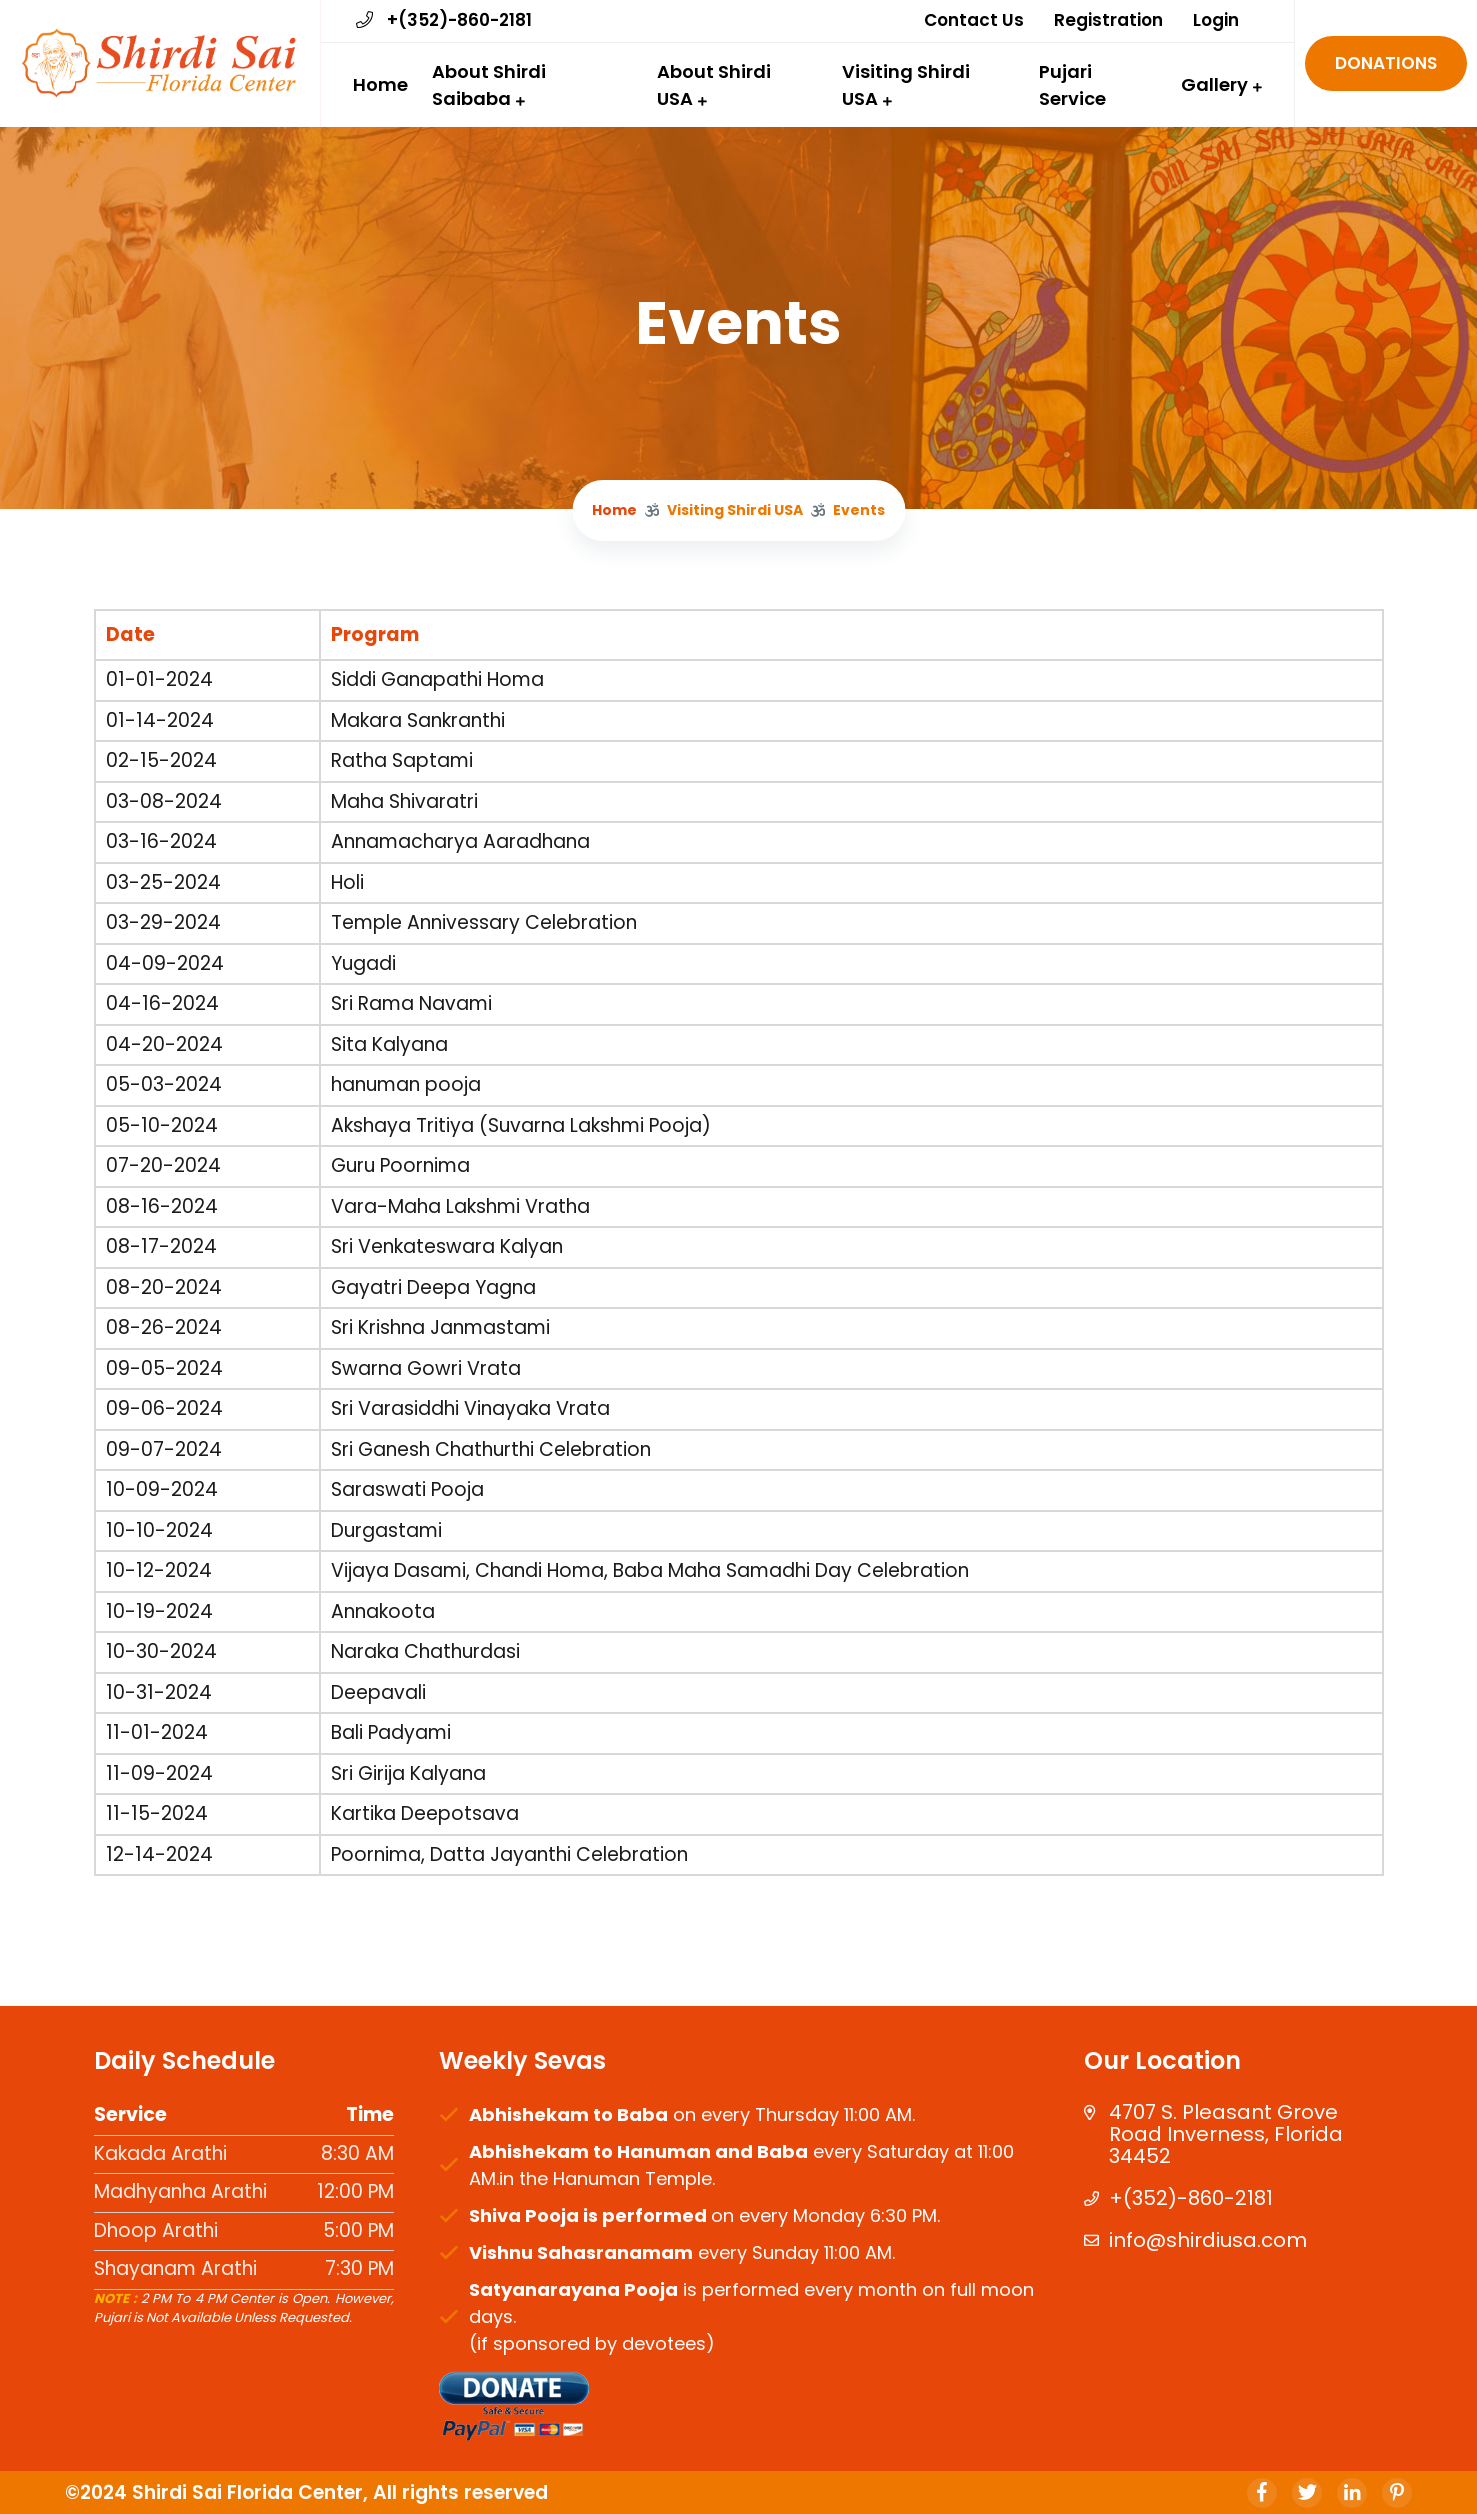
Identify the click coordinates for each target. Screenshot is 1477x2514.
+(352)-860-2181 (444, 20)
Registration (1108, 20)
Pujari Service (1072, 85)
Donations (1386, 63)
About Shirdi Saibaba (489, 85)
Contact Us (974, 20)
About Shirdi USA (714, 85)
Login (1216, 20)
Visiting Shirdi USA (906, 85)
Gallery (1214, 84)
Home (380, 84)
